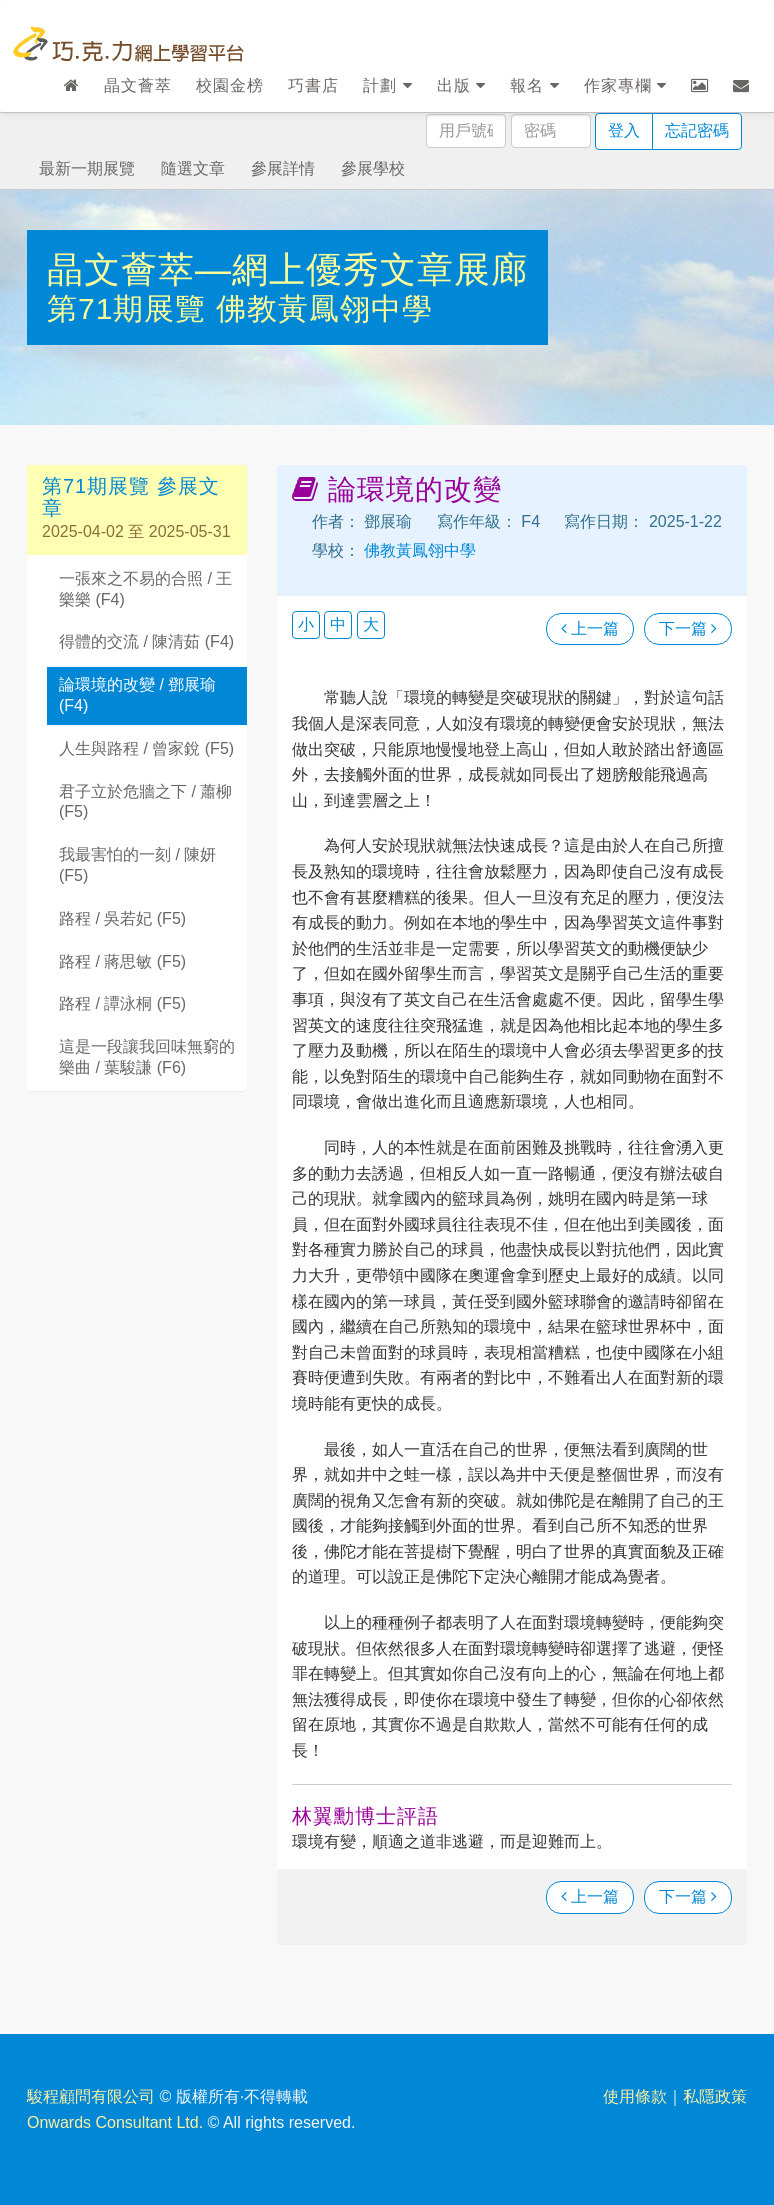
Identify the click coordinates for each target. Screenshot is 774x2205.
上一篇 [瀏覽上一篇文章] (590, 628)
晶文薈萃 (138, 85)
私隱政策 (715, 2096)
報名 (534, 85)
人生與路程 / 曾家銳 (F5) (146, 748)
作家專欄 (625, 85)
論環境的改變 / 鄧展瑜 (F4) (137, 695)
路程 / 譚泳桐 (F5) (122, 1003)
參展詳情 (283, 168)
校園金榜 (230, 85)
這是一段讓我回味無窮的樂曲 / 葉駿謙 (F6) (147, 1057)
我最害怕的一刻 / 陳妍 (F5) (137, 865)
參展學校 (373, 168)
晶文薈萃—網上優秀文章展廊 (287, 269)
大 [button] (371, 624)
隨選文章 (193, 168)
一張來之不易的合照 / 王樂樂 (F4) (145, 589)
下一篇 (688, 628)
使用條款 (635, 2096)
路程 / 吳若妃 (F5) (122, 918)
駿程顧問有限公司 (91, 2096)
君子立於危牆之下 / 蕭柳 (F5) (145, 802)
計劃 (387, 85)
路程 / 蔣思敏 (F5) (122, 961)
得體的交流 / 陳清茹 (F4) (146, 641)
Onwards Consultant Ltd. (115, 2122)
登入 (624, 130)
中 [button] (338, 624)
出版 (461, 85)
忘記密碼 (697, 130)
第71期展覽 (131, 308)
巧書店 (313, 85)
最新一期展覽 (87, 168)
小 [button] (306, 624)
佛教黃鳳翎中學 (324, 308)
